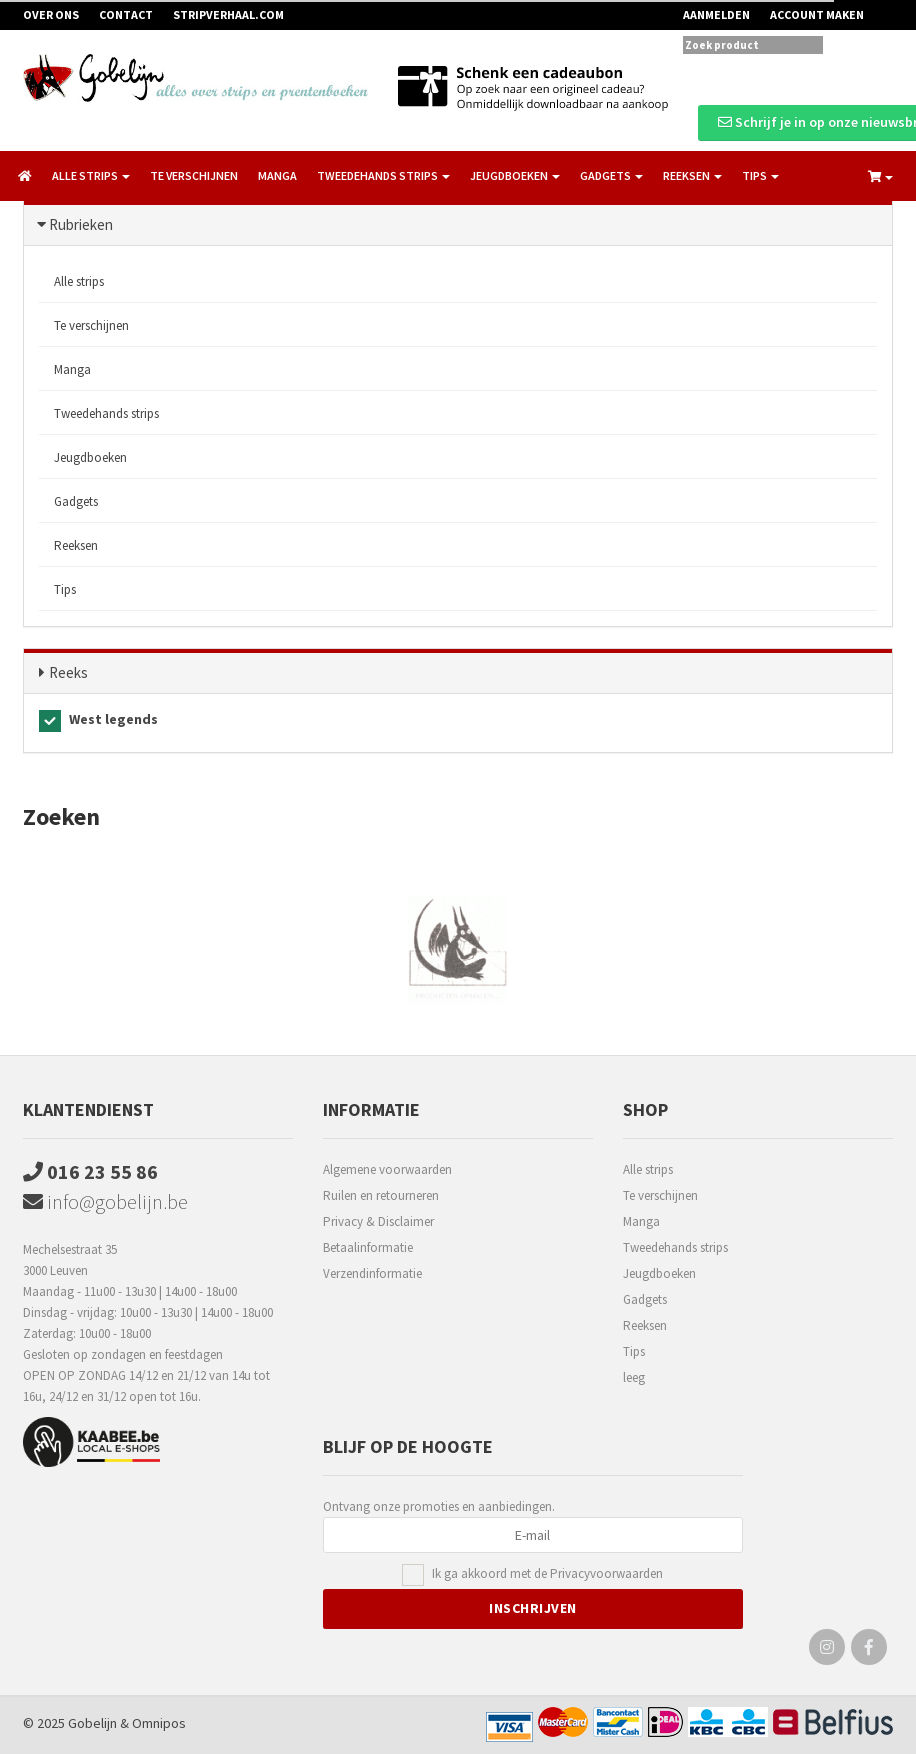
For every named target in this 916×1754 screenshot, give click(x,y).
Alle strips (79, 281)
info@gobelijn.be (105, 1201)
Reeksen (76, 545)
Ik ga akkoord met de (547, 1574)
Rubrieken (81, 224)
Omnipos (159, 1723)
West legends (98, 721)
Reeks (68, 672)
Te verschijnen (194, 175)
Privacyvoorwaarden (606, 1573)
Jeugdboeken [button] (515, 175)
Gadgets (76, 501)
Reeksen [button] (692, 175)
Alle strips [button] (91, 175)
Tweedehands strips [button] (383, 175)
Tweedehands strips (106, 413)
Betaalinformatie (368, 1247)
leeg (634, 1377)
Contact (126, 14)
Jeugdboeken (90, 457)
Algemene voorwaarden (387, 1169)
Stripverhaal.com (228, 14)
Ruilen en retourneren (381, 1195)
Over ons (51, 14)
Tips (65, 589)
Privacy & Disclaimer (378, 1221)
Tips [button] (760, 175)
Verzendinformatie (372, 1273)
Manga (277, 175)
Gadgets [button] (611, 175)
